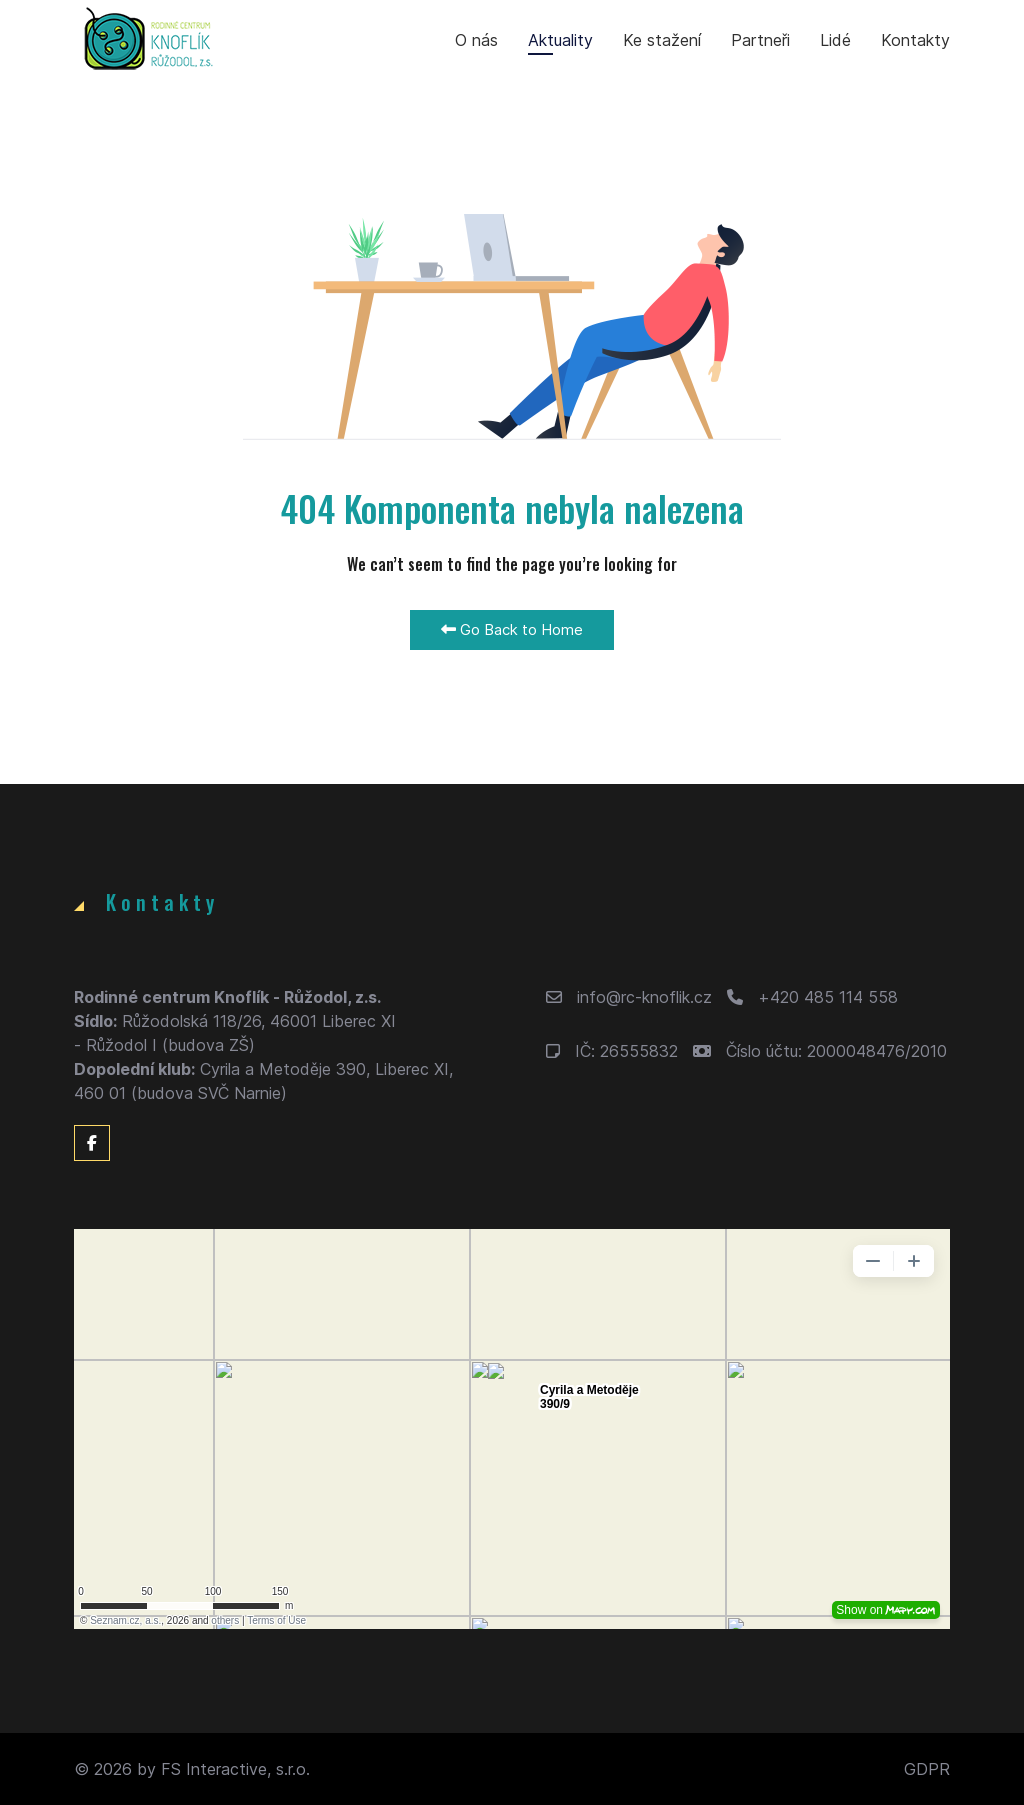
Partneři (760, 40)
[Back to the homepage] (149, 40)
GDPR (927, 1769)
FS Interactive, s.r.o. (235, 1769)
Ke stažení (662, 40)
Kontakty (915, 40)
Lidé (835, 40)
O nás (476, 40)
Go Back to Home (512, 629)
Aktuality (560, 40)
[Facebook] (92, 1143)
